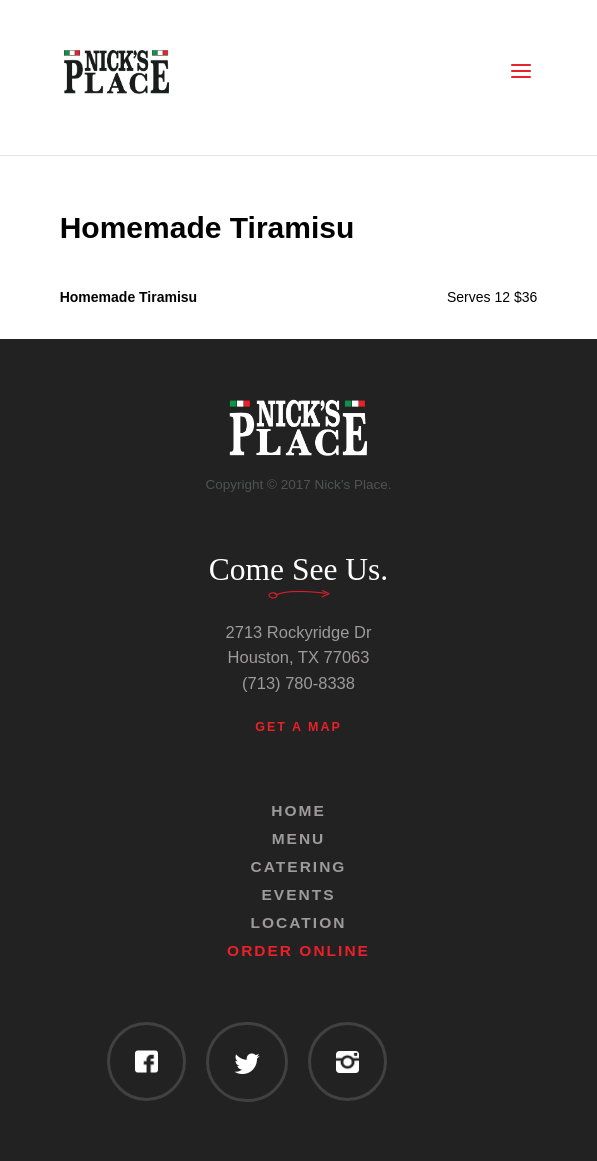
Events (298, 894)
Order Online (298, 950)
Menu (299, 838)
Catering (299, 866)
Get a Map (298, 727)
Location (299, 922)
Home (298, 810)
